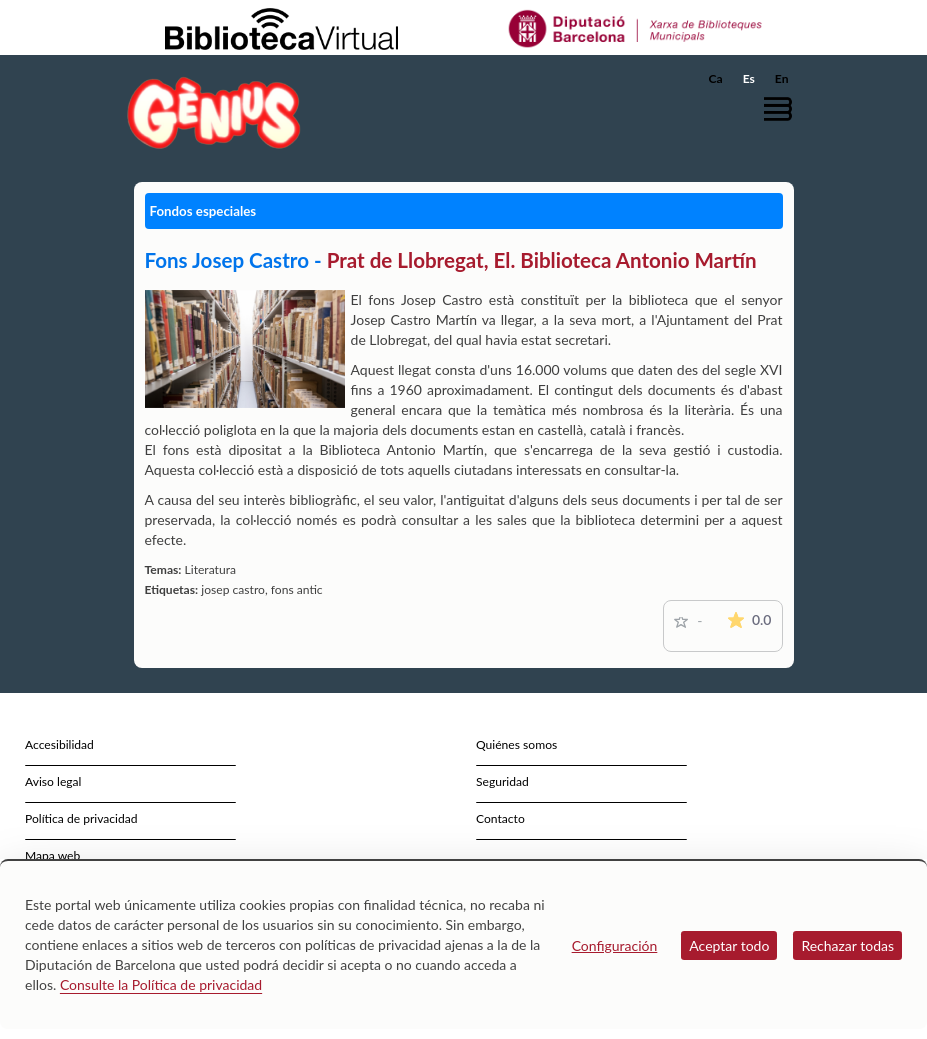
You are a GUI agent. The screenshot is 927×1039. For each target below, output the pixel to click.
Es (749, 78)
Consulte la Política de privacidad (161, 984)
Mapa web (52, 855)
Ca (716, 78)
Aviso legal (53, 781)
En (782, 78)
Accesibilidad (59, 744)
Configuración (615, 945)
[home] (214, 112)
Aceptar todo (729, 945)
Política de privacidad (81, 818)
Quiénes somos (516, 744)
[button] (783, 108)
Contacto (500, 818)
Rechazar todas (847, 945)
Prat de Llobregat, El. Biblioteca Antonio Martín (542, 260)
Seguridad (502, 781)
